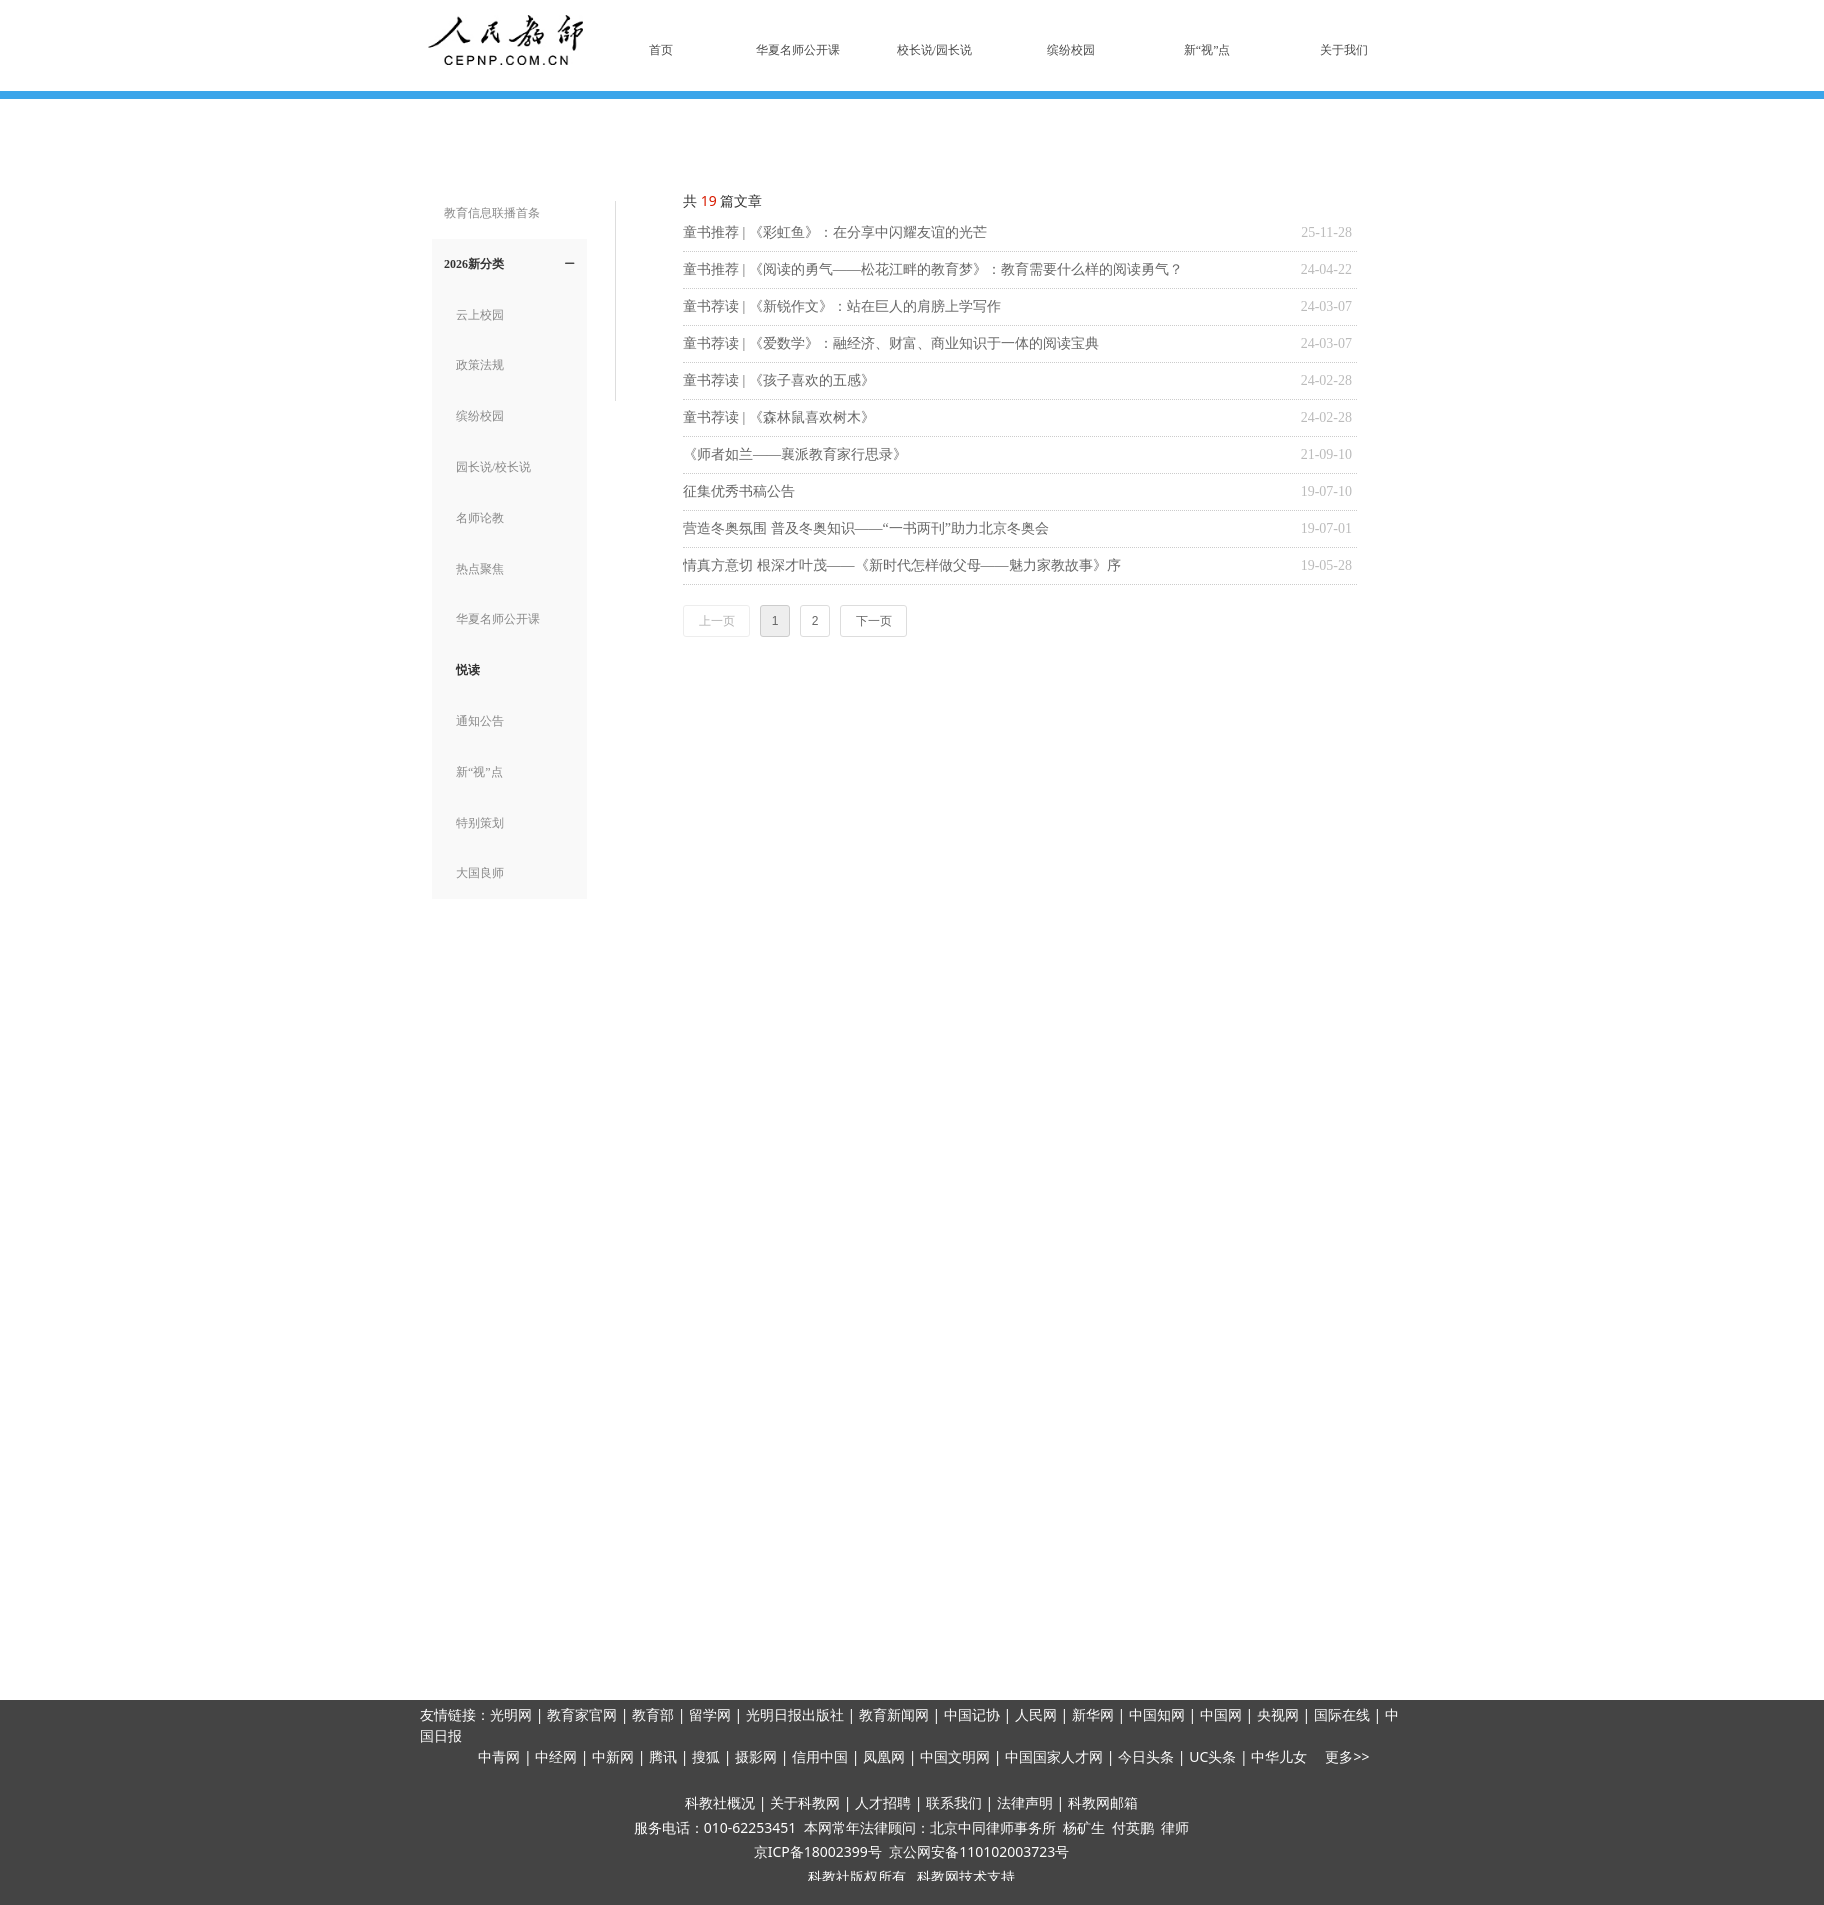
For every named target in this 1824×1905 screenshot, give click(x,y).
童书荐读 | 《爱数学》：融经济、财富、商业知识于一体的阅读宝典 (891, 343)
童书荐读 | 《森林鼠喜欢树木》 (779, 417)
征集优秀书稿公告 (739, 491)
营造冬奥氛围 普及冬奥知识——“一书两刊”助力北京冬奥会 (866, 528)
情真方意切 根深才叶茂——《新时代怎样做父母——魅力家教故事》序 (902, 565)
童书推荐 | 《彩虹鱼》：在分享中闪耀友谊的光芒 (835, 232)
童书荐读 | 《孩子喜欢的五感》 (779, 380)
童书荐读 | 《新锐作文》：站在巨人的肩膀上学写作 (842, 306)
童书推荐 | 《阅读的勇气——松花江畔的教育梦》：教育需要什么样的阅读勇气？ (933, 269)
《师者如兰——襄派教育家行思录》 (795, 454)
